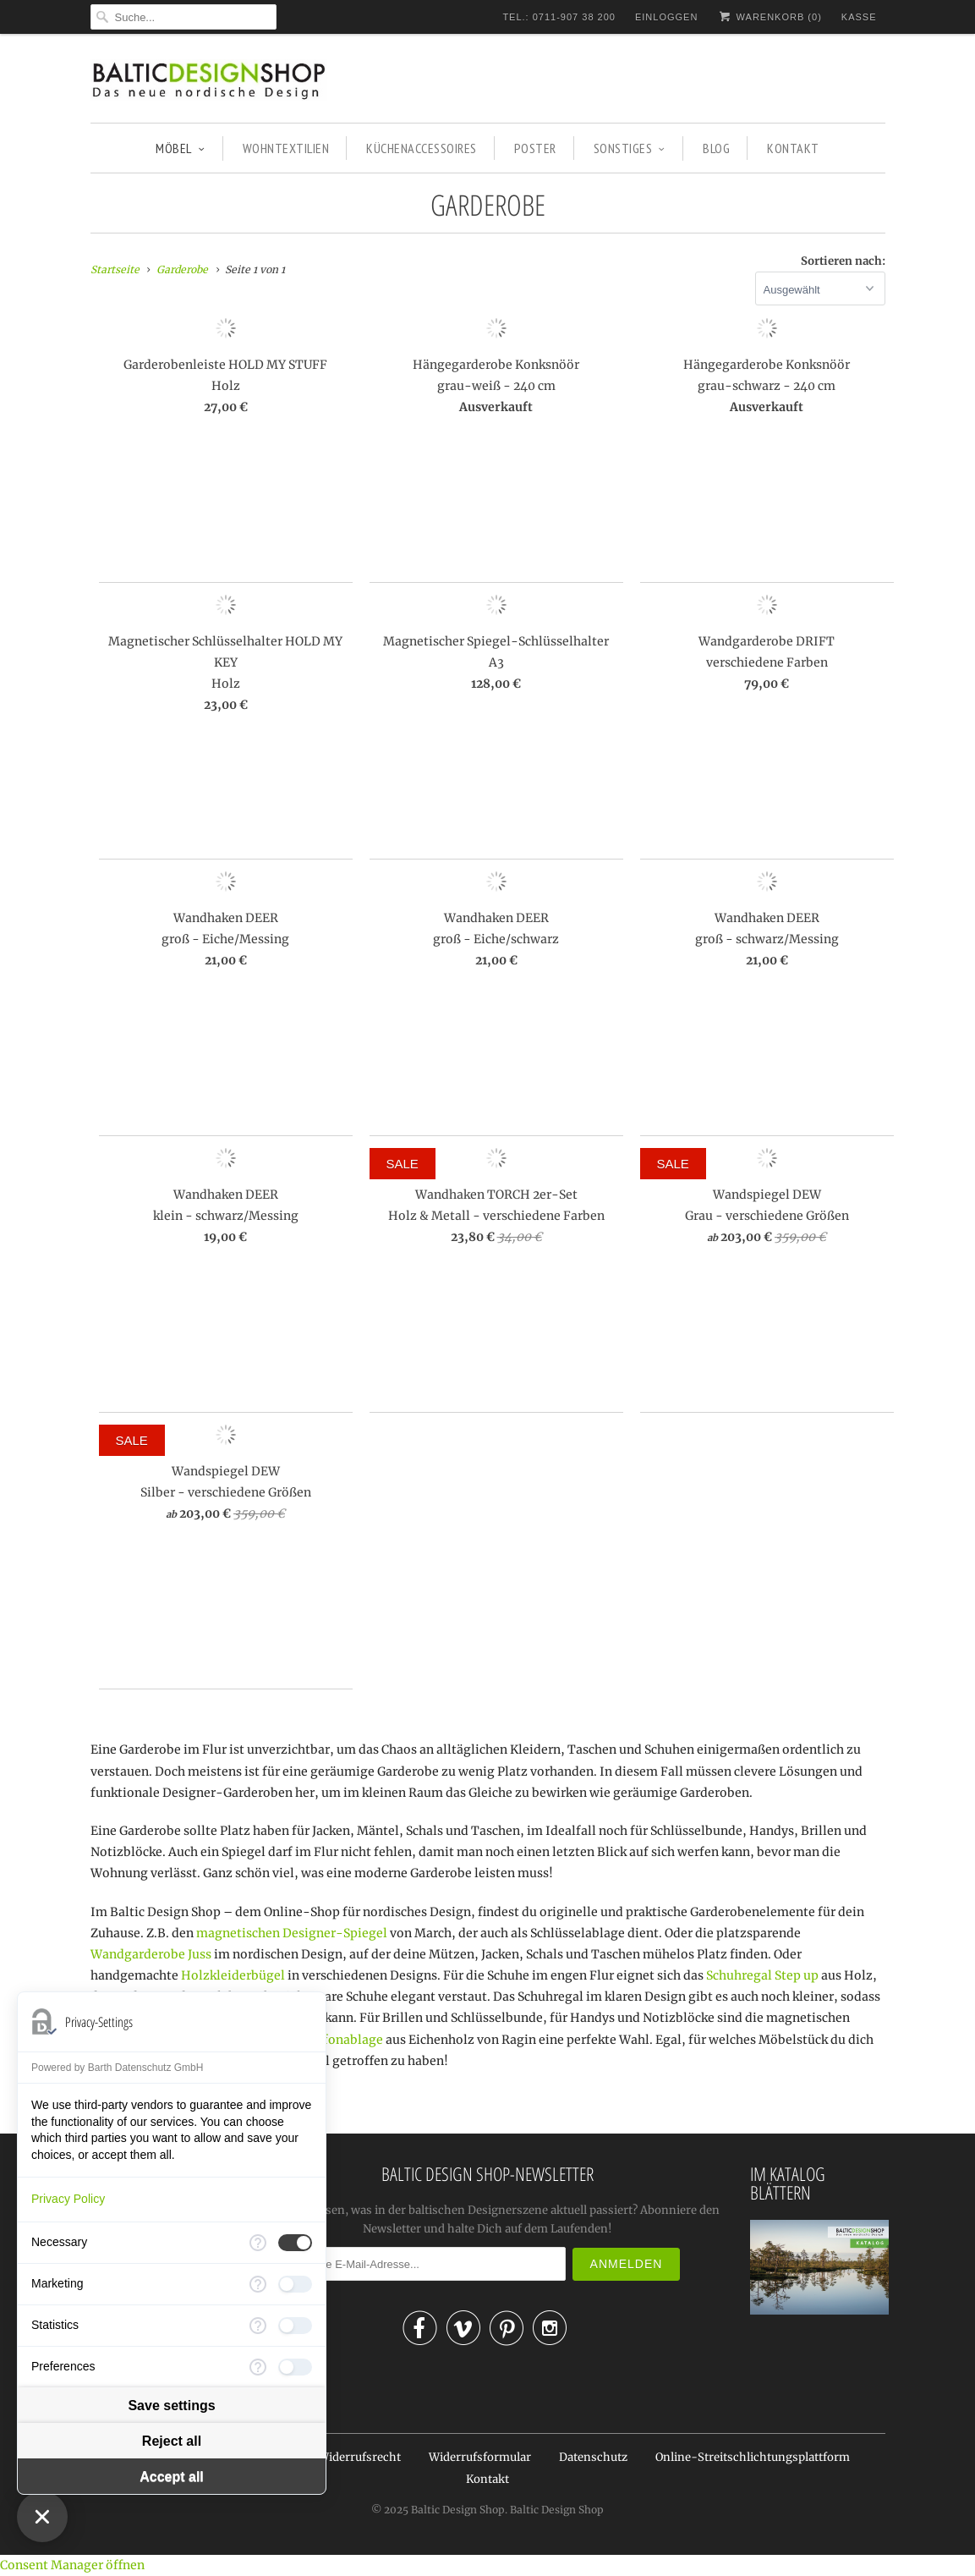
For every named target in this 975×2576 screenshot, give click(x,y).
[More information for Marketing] (257, 2284)
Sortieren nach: (843, 261)
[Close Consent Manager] (42, 2516)
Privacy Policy (68, 2198)
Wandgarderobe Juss (150, 1954)
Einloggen (666, 17)
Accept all (172, 2476)
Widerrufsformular (480, 2457)
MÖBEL (180, 148)
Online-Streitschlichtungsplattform (752, 2457)
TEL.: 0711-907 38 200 (559, 17)
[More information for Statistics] (257, 2325)
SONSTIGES (630, 148)
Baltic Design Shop (458, 2509)
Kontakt (487, 2479)
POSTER (535, 148)
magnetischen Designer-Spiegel (291, 1933)
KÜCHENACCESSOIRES (421, 148)
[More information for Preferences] (257, 2367)
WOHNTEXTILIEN (286, 148)
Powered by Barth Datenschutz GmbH (117, 2067)
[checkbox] (295, 2242)
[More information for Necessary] (257, 2242)
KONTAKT (793, 148)
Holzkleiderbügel (233, 1975)
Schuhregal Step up (762, 1975)
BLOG (716, 148)
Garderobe (487, 204)
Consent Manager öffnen (72, 2565)
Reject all (171, 2441)
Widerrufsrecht (359, 2457)
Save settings (171, 2405)
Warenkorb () (769, 16)
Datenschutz (593, 2457)
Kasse (859, 17)
